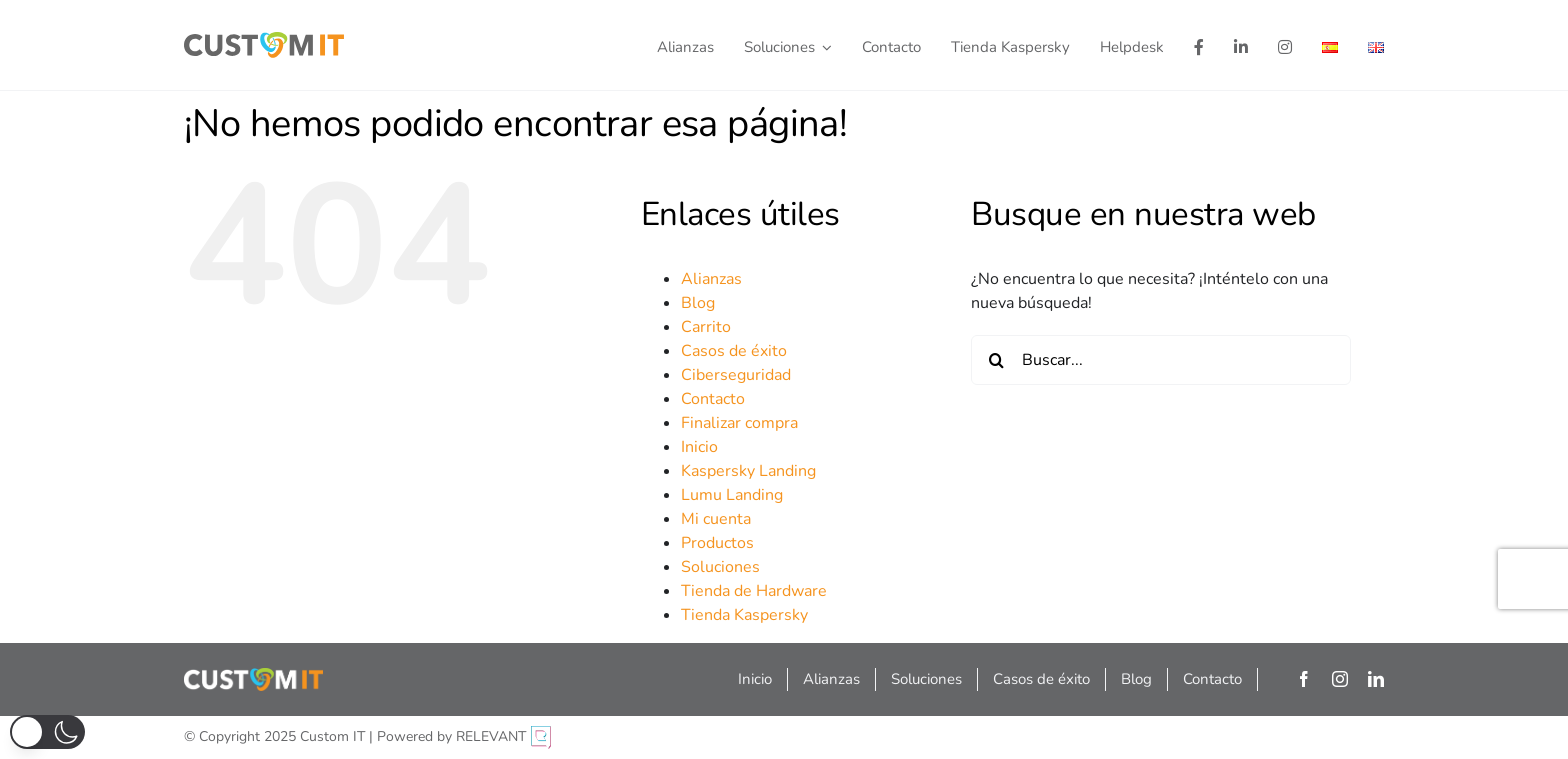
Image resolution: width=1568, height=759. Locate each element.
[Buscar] (996, 360)
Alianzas (711, 279)
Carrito (706, 327)
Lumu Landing (732, 495)
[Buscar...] (1161, 360)
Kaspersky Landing (748, 471)
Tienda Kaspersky (744, 615)
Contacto (713, 399)
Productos (717, 543)
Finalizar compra (739, 423)
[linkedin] (1376, 679)
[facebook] (1304, 679)
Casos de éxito (734, 351)
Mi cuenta (716, 519)
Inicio (699, 447)
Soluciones (720, 567)
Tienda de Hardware (754, 591)
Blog (698, 303)
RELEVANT (503, 736)
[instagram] (1340, 679)
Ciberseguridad (736, 375)
